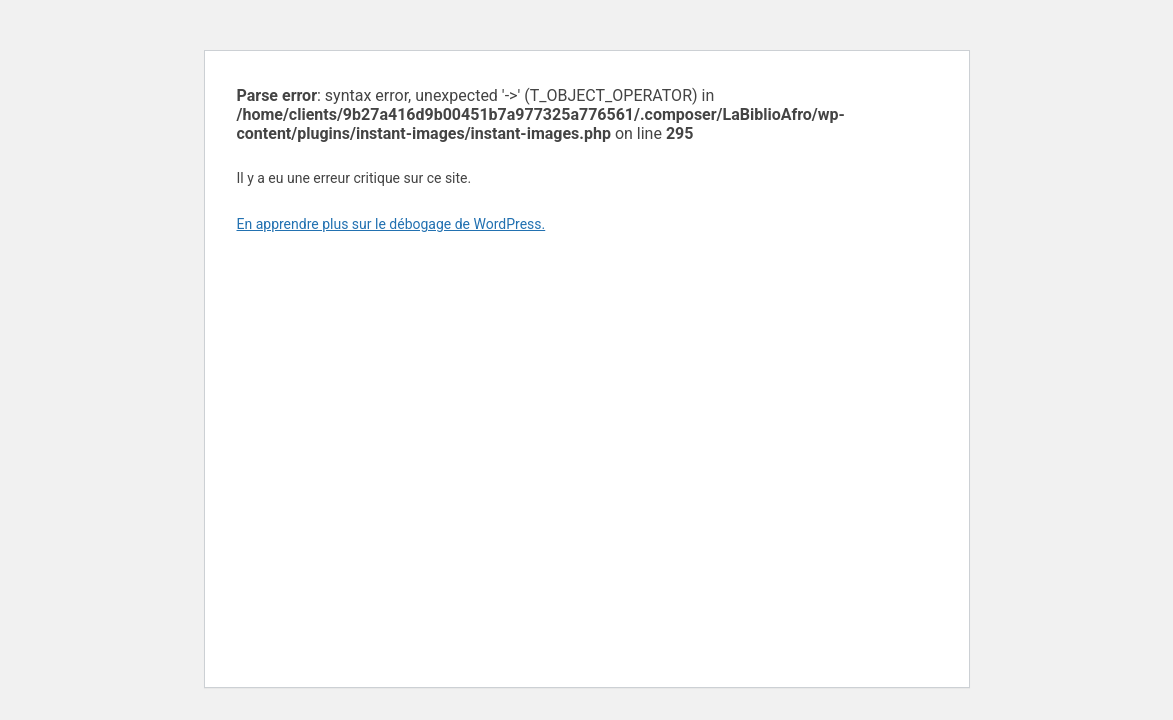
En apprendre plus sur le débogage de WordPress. (391, 224)
